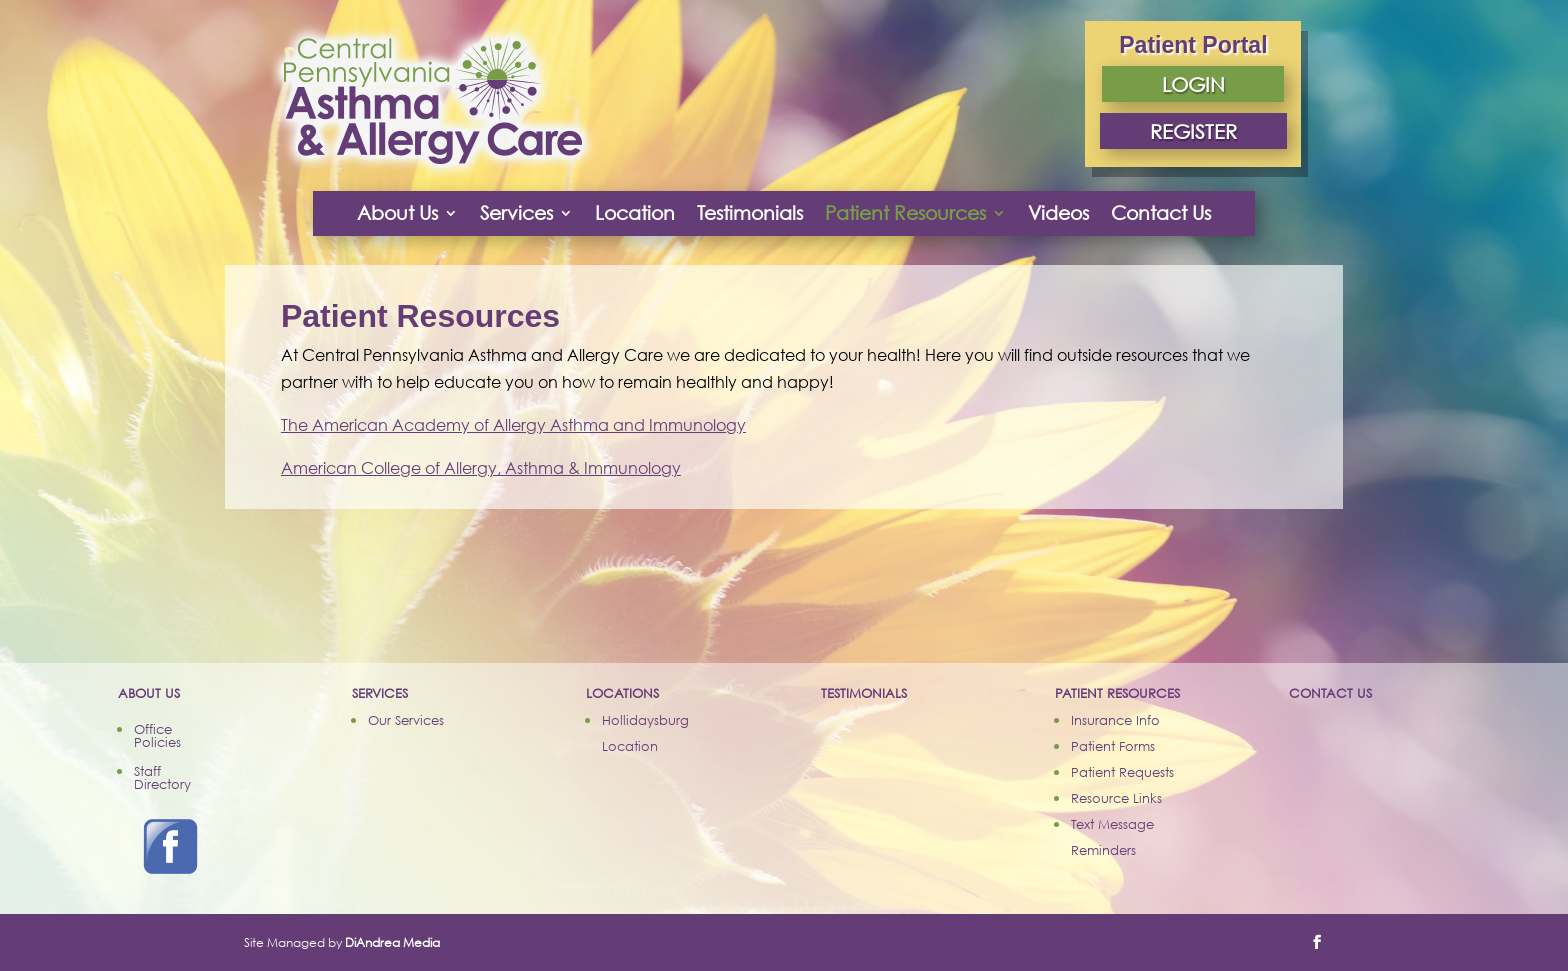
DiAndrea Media (392, 942)
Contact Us (1161, 212)
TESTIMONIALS (864, 693)
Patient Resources (905, 212)
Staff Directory (162, 777)
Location (635, 212)
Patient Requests (1122, 772)
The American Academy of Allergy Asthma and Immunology (513, 425)
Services (516, 212)
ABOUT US (149, 693)
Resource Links (1116, 798)
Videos (1058, 212)
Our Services (406, 720)
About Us (397, 212)
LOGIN (1193, 84)
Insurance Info (1115, 720)
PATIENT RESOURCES (1117, 693)
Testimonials (750, 212)
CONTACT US (1330, 693)
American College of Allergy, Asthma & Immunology (481, 468)
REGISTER (1193, 131)
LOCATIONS (622, 693)
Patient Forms (1113, 746)
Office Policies (157, 735)
